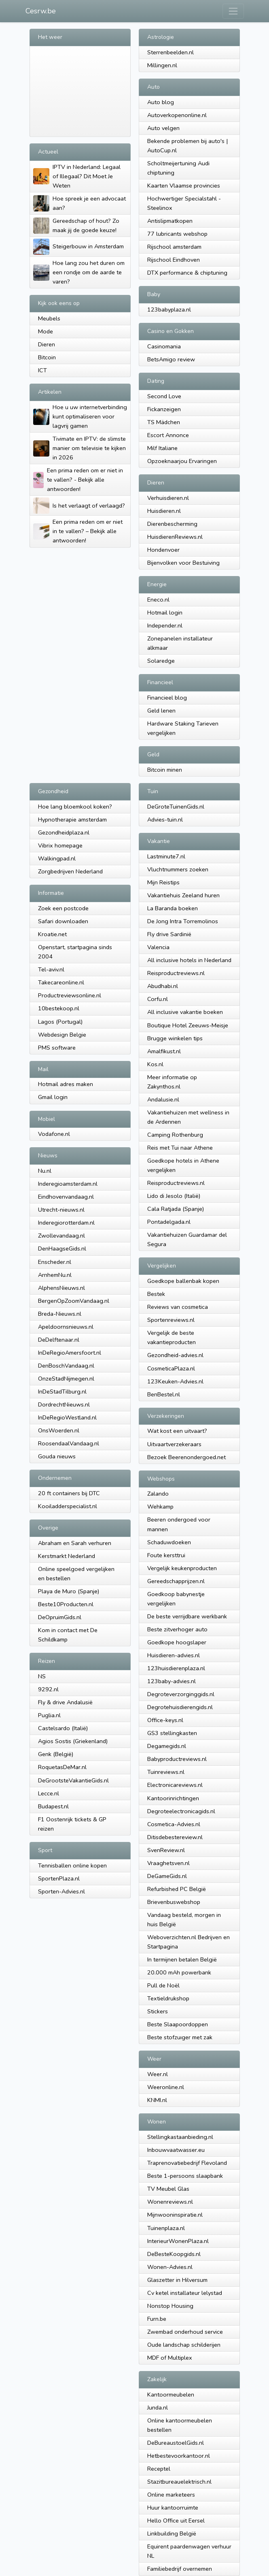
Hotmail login (164, 612)
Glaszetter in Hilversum (177, 2280)
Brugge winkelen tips (175, 1038)
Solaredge (161, 661)
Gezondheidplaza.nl (63, 832)
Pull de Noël (163, 1985)
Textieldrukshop (168, 1998)
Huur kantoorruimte (172, 2507)
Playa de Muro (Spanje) (68, 1591)
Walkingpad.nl (57, 858)
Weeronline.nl (165, 2087)
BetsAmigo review (171, 359)
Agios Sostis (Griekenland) (73, 1741)
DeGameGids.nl (167, 1876)
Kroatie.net (52, 934)
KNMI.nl (157, 2100)
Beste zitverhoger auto (177, 1629)
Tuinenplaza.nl (166, 2228)
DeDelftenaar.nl (58, 1340)
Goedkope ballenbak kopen (183, 1281)
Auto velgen (163, 128)
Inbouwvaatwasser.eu (176, 2150)
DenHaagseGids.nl (62, 1248)
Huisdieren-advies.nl (173, 1655)
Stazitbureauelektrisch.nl (179, 2482)
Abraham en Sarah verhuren (74, 1543)
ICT (42, 370)
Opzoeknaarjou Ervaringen (182, 461)
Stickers (157, 2011)
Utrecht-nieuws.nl (61, 1210)
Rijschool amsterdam (174, 247)
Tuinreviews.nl (165, 1772)
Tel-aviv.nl (51, 969)
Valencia (158, 947)
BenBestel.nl (163, 1394)
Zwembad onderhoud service (185, 2332)
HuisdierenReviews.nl (175, 537)
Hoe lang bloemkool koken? (75, 806)
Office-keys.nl (165, 1720)
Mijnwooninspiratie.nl (175, 2215)
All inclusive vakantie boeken (185, 1012)
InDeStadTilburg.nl (62, 1391)
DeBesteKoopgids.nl (174, 2254)
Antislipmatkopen (170, 221)
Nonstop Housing (170, 2306)
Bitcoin (47, 357)
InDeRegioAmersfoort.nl (69, 1353)
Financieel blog (167, 698)
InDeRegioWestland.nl (67, 1417)
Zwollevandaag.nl (61, 1235)
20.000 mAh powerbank (179, 1972)
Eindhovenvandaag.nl (66, 1197)
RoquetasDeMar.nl (62, 1767)
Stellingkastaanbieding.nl (180, 2137)
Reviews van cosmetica (177, 1307)
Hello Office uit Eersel (176, 2520)
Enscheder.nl (54, 1262)
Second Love (164, 396)
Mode (45, 331)
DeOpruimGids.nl (59, 1617)
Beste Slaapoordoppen (177, 2024)
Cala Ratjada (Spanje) (175, 1209)
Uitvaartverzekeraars (174, 1444)
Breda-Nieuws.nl (59, 1314)
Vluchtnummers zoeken (177, 869)
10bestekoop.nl (58, 1008)
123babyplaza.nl (169, 309)
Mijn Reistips (163, 882)
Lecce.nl (48, 1793)
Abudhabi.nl (162, 986)
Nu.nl (44, 1171)
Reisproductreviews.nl (176, 973)
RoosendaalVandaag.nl (68, 1443)
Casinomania (164, 346)
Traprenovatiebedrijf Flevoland (187, 2163)
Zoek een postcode (63, 908)
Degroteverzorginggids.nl (180, 1694)
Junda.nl (157, 2407)
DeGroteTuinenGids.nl (175, 806)
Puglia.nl (49, 1715)
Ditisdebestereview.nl (175, 1837)
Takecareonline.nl (61, 982)
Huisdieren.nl (164, 511)
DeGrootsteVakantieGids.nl (73, 1780)
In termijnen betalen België (182, 1959)
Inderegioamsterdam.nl (67, 1184)
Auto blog (160, 102)
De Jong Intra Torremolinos (182, 921)
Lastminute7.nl (166, 856)
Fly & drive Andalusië (65, 1702)
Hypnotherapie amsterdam (72, 819)
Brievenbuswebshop (173, 1902)
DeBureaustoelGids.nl (175, 2443)
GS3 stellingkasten (172, 1733)
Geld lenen (161, 710)
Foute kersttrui (166, 1555)
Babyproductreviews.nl (177, 1759)
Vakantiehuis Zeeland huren (183, 895)
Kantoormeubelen (170, 2394)
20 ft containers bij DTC (69, 1493)
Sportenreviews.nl (171, 1320)
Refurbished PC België (176, 1889)
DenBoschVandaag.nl (66, 1366)
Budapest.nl (53, 1806)
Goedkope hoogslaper (176, 1642)
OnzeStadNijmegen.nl (66, 1378)
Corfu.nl (157, 999)
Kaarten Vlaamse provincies (183, 185)
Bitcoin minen (164, 770)
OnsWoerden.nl (58, 1430)
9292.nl (48, 1689)
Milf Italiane (162, 448)
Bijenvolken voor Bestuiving (183, 563)
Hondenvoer (163, 550)
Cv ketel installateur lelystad (184, 2293)
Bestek (156, 1294)
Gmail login (53, 1097)
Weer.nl (157, 2074)
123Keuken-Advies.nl (175, 1381)
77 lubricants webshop (177, 234)
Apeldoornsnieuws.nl (65, 1327)
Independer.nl (164, 625)
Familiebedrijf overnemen (179, 2569)
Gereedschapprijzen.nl (176, 1581)
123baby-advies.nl (171, 1681)
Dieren (46, 344)
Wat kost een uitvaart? (177, 1431)
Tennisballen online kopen (72, 1865)
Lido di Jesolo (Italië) (173, 1196)
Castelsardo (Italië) (63, 1728)
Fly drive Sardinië (169, 934)
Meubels (49, 318)
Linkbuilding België (171, 2533)
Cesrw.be (40, 11)
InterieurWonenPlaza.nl (178, 2241)
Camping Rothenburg (175, 1135)
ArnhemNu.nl (55, 1275)
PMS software (57, 1048)
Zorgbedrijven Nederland (70, 871)
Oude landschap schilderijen (183, 2345)
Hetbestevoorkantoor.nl (178, 2456)
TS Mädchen (163, 422)
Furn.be (156, 2319)
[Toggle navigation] (233, 11)
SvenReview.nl (166, 1850)
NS (42, 1676)
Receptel (158, 2469)
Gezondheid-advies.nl (175, 1355)
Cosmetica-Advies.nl (173, 1824)
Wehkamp (160, 1506)
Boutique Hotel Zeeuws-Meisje (187, 1025)
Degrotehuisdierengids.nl (180, 1707)
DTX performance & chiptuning (187, 273)
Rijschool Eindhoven (173, 260)
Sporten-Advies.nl (61, 1891)
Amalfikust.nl (164, 1051)
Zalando (158, 1494)
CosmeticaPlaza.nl (171, 1368)
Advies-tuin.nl (165, 819)
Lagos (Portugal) (60, 1022)
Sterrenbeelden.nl (170, 52)
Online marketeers (171, 2495)
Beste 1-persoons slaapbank (185, 2176)
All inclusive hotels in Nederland (189, 960)
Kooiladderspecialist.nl (67, 1506)
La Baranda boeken (172, 908)
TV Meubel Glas (168, 2189)
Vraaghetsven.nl (168, 1863)
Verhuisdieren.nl (168, 498)
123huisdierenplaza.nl (176, 1668)
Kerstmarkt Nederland (66, 1556)
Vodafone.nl (54, 1134)
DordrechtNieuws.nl (64, 1404)
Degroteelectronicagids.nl (181, 1811)
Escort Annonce (168, 435)
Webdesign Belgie (62, 1035)
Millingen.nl (162, 65)
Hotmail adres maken (65, 1084)
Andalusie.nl (163, 1099)
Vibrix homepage (60, 845)
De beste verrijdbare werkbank (187, 1616)
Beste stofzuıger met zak (179, 2037)
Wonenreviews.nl (170, 2202)
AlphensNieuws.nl (61, 1288)
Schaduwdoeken (169, 1542)
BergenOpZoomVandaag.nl (73, 1301)
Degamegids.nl (166, 1746)
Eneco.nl (158, 599)
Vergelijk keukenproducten (182, 1568)
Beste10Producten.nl (65, 1604)
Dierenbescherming (172, 524)
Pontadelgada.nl (169, 1222)
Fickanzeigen (164, 409)
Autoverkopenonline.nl (177, 115)
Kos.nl (155, 1064)
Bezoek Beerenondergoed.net (186, 1457)
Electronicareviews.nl (175, 1785)
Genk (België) (55, 1754)
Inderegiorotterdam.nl (66, 1223)
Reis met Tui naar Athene (180, 1148)
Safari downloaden (63, 921)
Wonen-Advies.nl (170, 2267)
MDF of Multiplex (169, 2358)
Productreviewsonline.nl (69, 995)
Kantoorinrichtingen (173, 1798)
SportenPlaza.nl (59, 1878)
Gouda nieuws (57, 1456)
